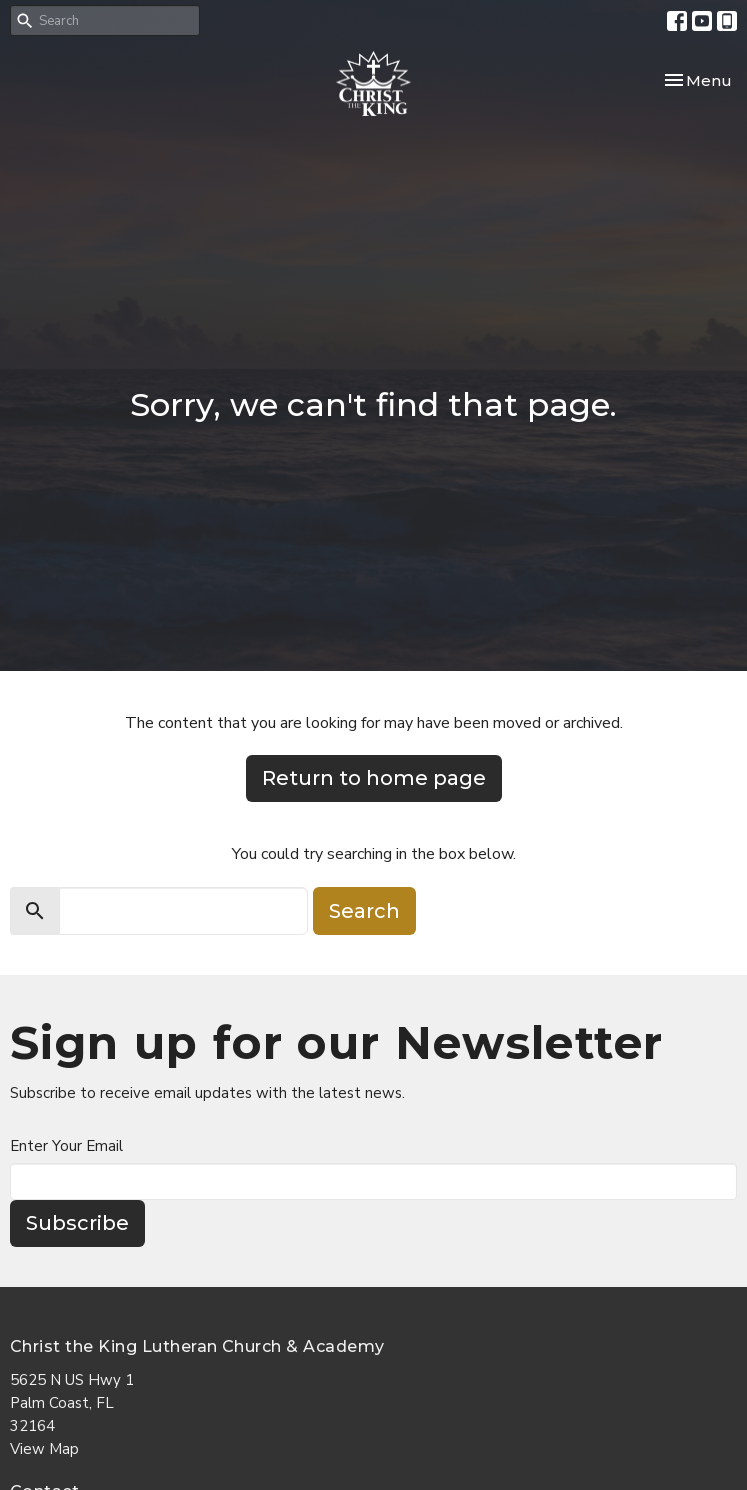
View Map (44, 1449)
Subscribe (77, 1223)
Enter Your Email (66, 1146)
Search (364, 911)
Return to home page (374, 778)
